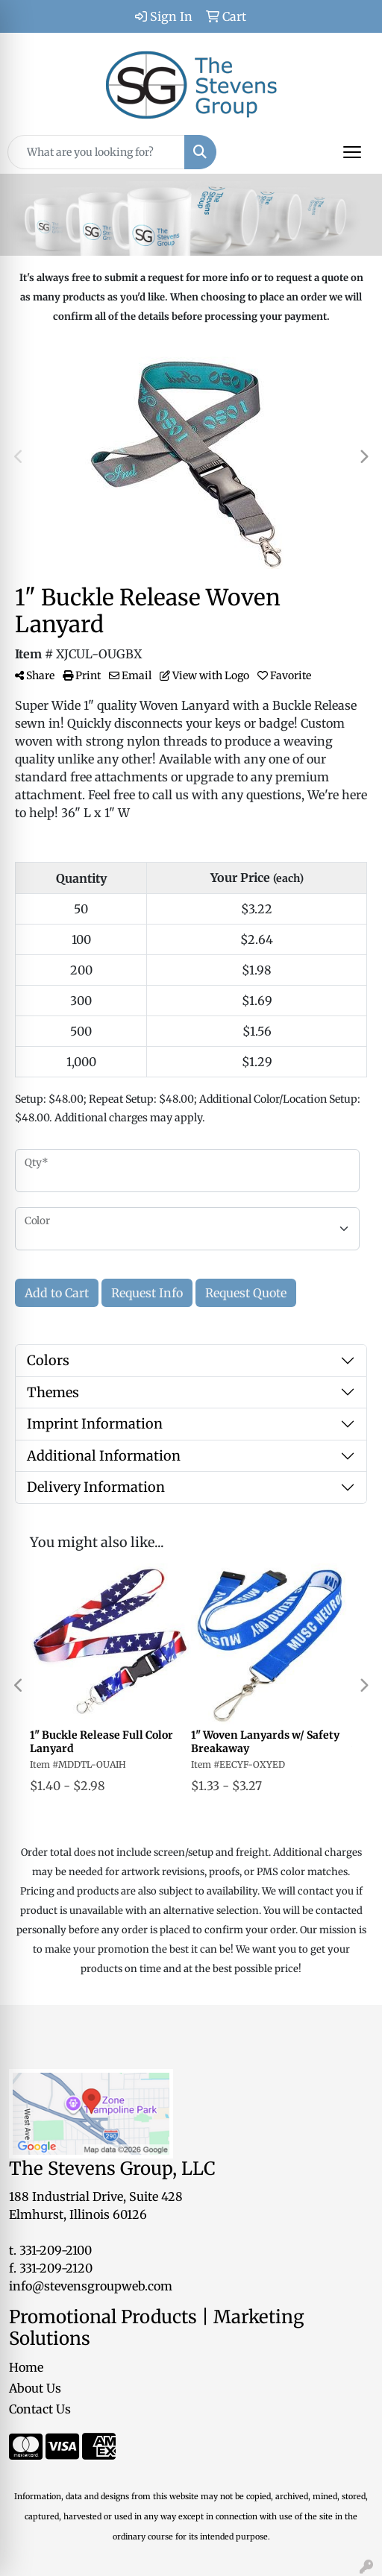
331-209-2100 (55, 2250)
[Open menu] (352, 152)
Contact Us (40, 2409)
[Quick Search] (96, 152)
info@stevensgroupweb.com (90, 2286)
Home (26, 2367)
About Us (35, 2388)
